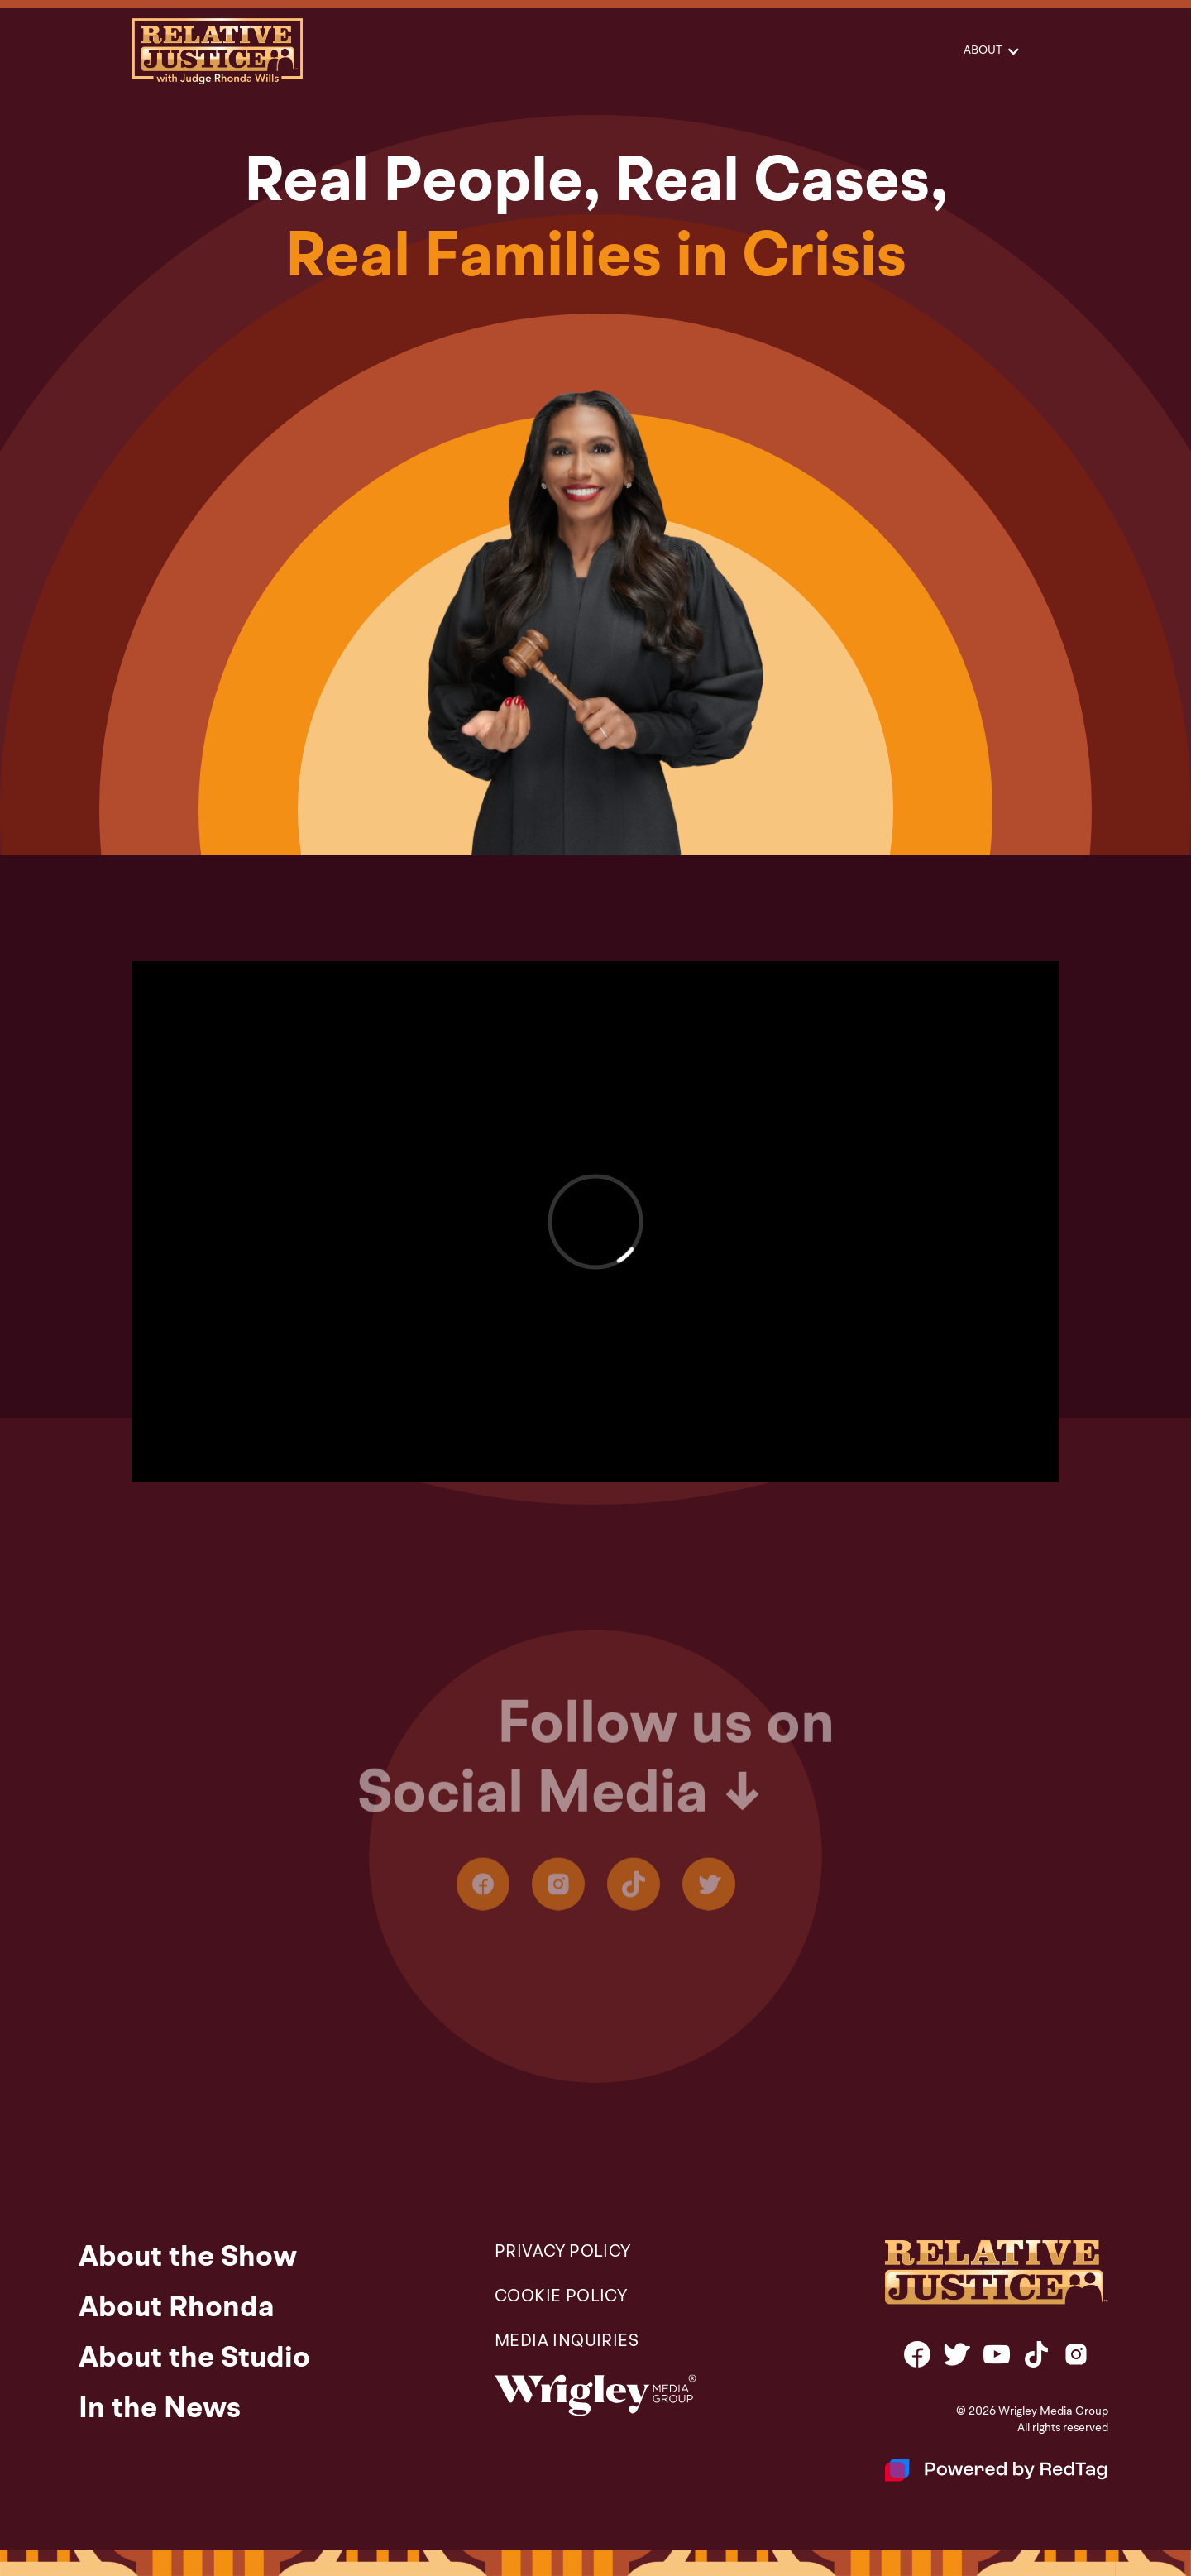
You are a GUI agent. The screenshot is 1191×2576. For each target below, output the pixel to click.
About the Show (188, 2258)
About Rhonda (177, 2309)
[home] (217, 51)
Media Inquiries (567, 2342)
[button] (991, 51)
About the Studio (194, 2359)
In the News (160, 2410)
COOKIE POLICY (561, 2297)
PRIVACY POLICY (563, 2252)
